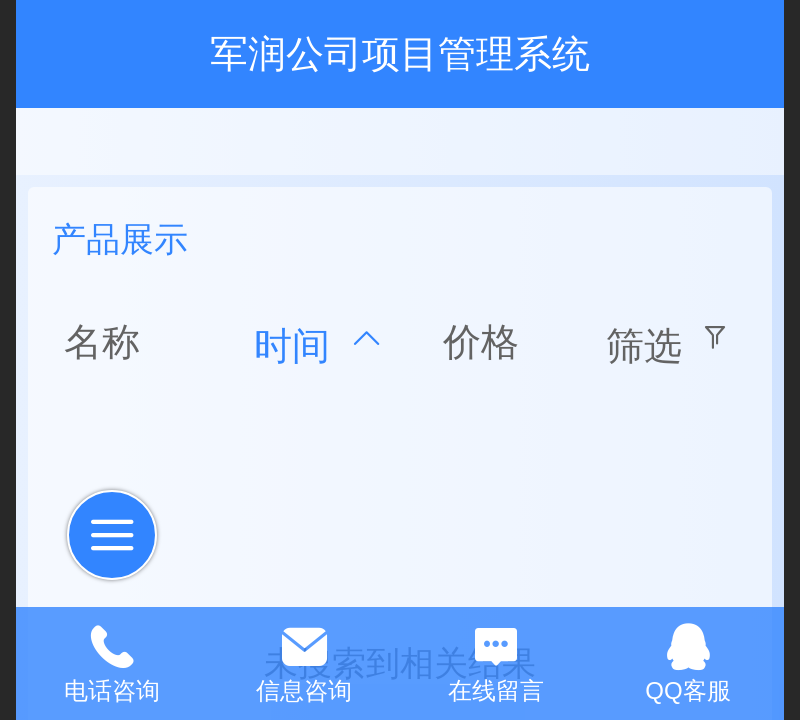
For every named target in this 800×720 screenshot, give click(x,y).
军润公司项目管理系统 (400, 53)
